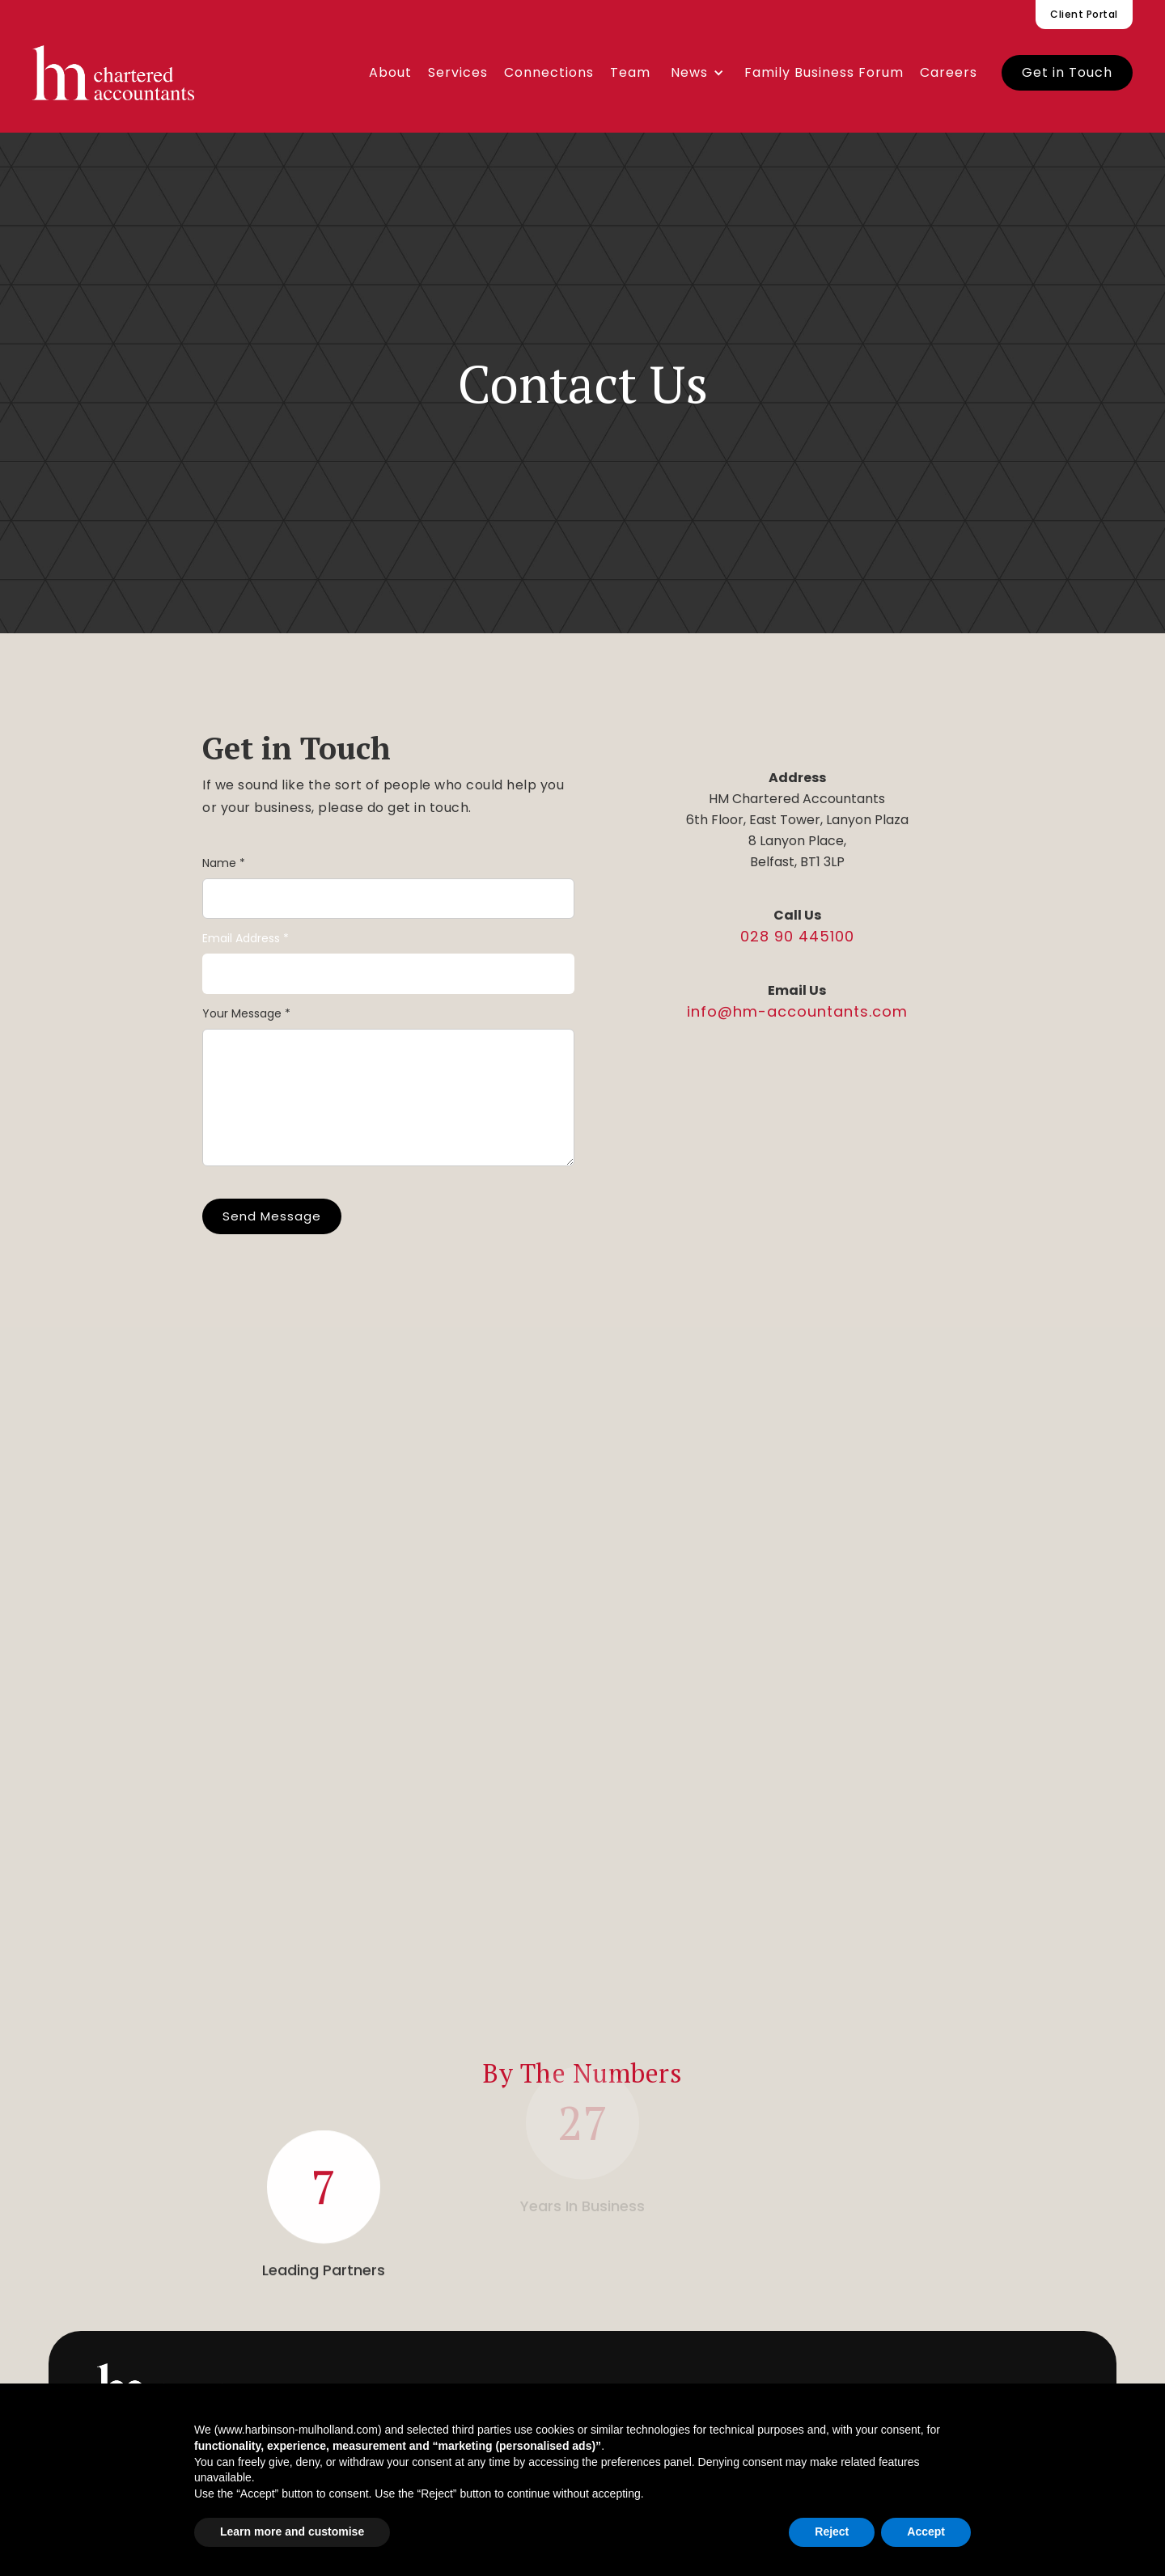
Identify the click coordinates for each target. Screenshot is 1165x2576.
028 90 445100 (797, 936)
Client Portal (1084, 14)
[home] (113, 72)
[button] (697, 73)
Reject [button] (832, 2531)
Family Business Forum (824, 72)
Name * (223, 863)
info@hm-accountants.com (797, 1011)
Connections (549, 72)
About (390, 72)
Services (458, 72)
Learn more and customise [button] (292, 2531)
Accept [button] (926, 2531)
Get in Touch (1067, 72)
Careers (948, 72)
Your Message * (246, 1013)
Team (630, 72)
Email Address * (245, 938)
